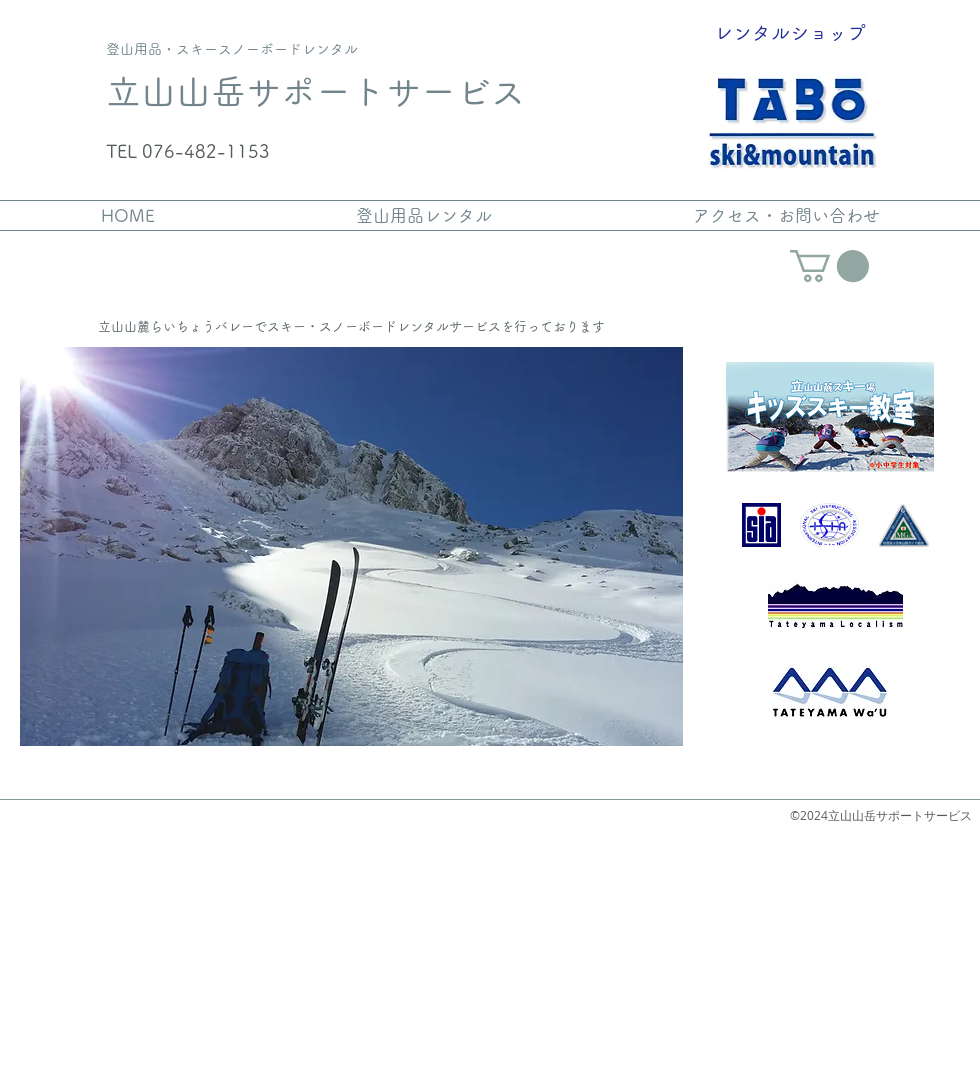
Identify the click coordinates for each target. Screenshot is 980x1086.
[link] (829, 266)
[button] (351, 546)
